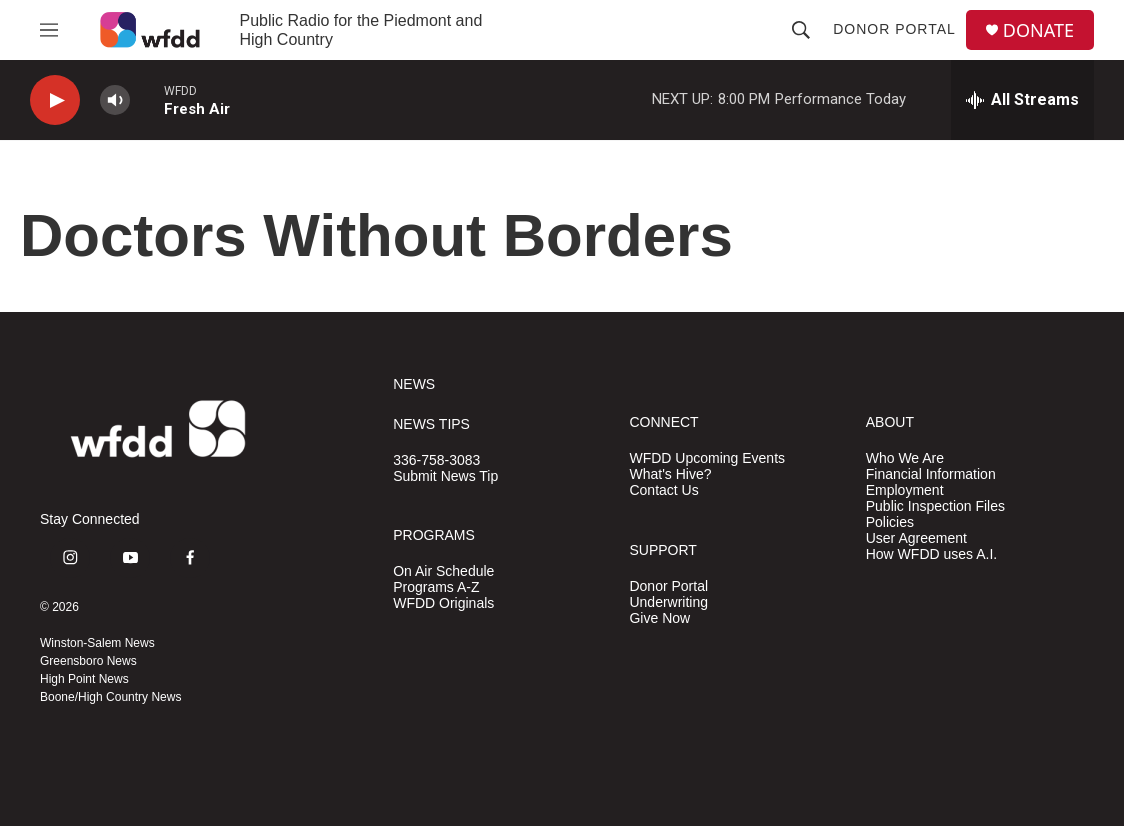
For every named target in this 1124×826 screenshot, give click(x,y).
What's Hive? (670, 474)
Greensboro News (88, 661)
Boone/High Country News (110, 697)
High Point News (84, 679)
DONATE (1038, 30)
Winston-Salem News (97, 643)
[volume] (115, 100)
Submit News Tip (445, 476)
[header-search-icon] (801, 30)
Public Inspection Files (935, 506)
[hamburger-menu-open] (49, 30)
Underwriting (668, 602)
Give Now (659, 618)
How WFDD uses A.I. (931, 554)
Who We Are (905, 458)
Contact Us (663, 490)
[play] (55, 100)
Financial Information (931, 474)
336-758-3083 (436, 460)
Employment (905, 490)
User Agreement (916, 538)
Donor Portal (894, 29)
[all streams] (1022, 100)
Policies (890, 522)
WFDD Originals (443, 603)
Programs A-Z (436, 587)
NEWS (414, 384)
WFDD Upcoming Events (707, 458)
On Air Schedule (443, 571)
